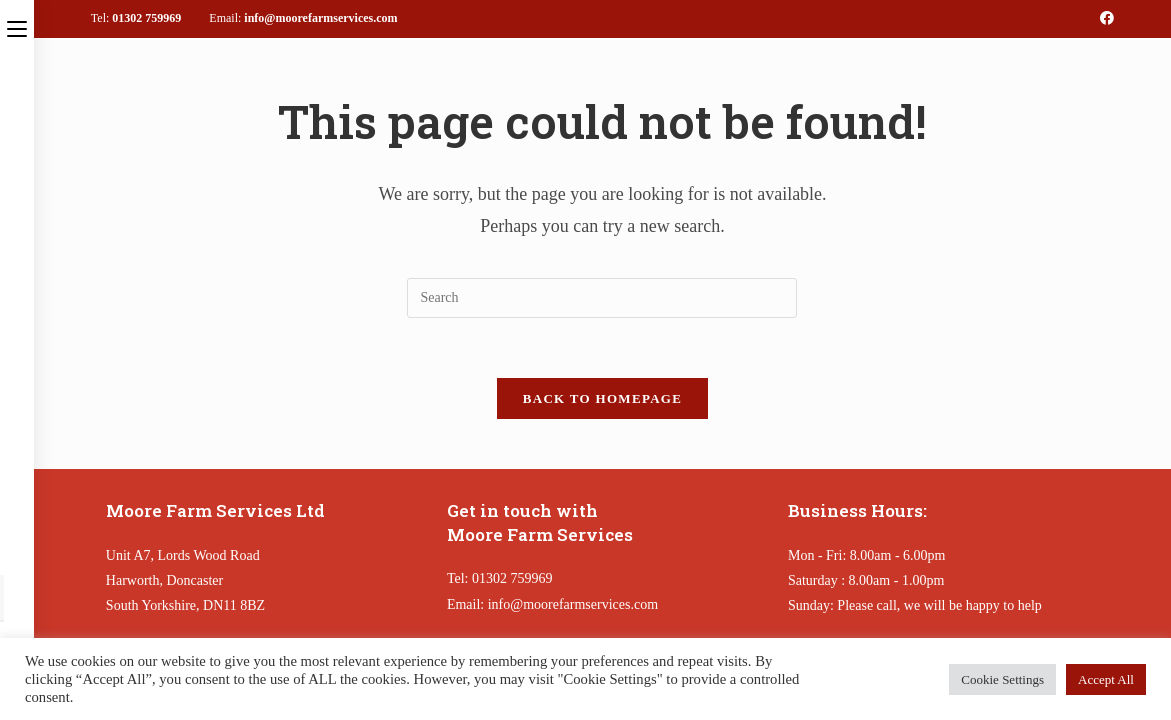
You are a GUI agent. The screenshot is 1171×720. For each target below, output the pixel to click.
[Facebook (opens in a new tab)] (1104, 19)
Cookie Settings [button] (1002, 679)
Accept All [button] (1106, 679)
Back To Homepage (602, 398)
